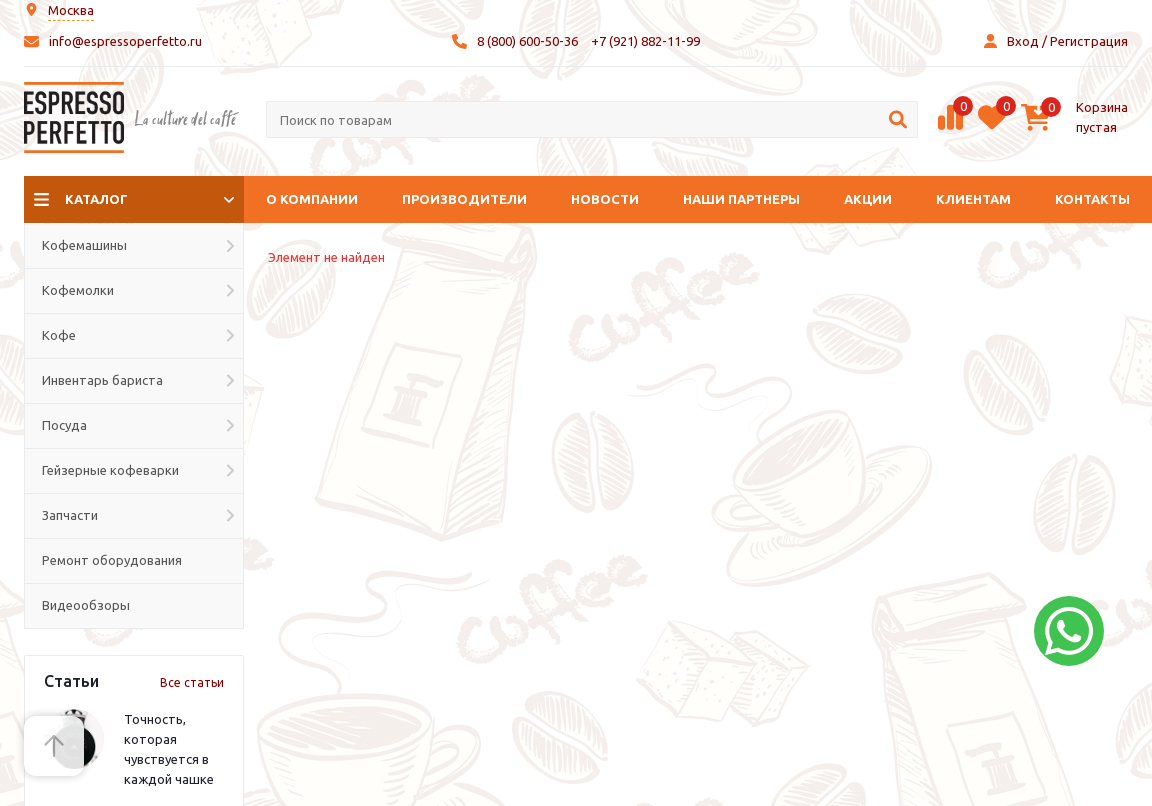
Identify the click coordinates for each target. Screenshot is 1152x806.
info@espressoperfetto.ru (125, 41)
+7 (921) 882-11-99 (645, 41)
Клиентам (973, 199)
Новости (605, 199)
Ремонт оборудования (112, 560)
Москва (71, 10)
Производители (464, 199)
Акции (868, 199)
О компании (312, 199)
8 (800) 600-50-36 (527, 41)
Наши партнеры (741, 199)
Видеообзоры (86, 605)
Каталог (96, 199)
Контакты (1092, 199)
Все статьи (192, 682)
